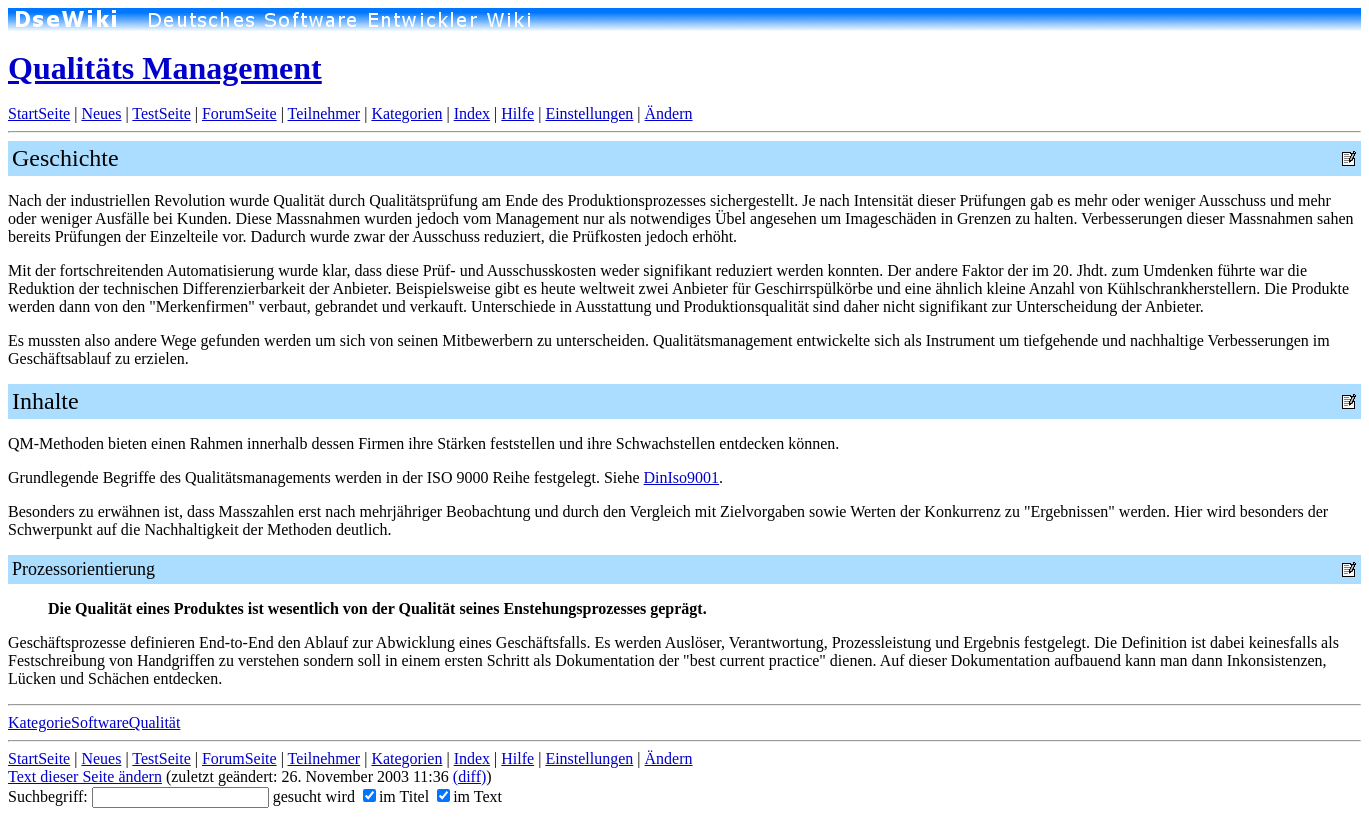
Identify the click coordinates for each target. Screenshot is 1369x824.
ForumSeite (239, 113)
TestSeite (161, 113)
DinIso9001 (682, 477)
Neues (101, 113)
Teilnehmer (324, 113)
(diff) (469, 776)
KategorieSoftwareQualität (94, 722)
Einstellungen (589, 113)
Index (472, 113)
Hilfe (517, 113)
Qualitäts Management (165, 68)
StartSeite (39, 113)
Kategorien (406, 113)
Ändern (669, 113)
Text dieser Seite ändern (85, 776)
